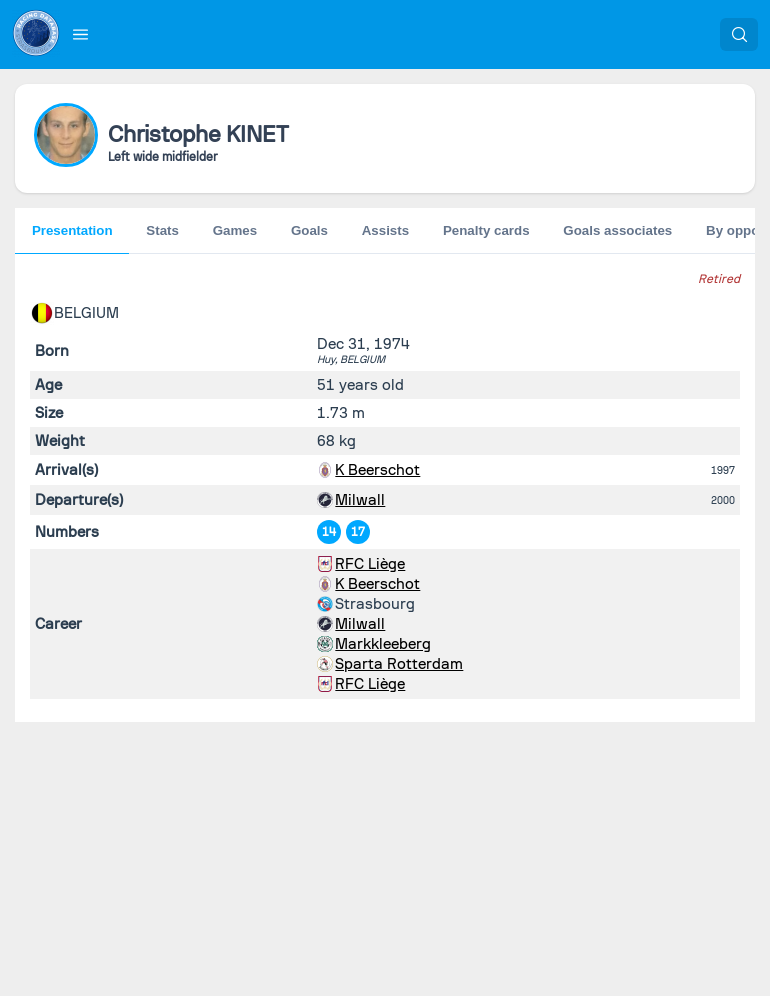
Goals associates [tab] (617, 230)
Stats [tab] (162, 230)
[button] (81, 34)
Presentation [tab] (72, 230)
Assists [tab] (385, 230)
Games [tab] (235, 230)
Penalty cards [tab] (486, 230)
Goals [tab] (309, 230)
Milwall (360, 500)
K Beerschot (377, 470)
